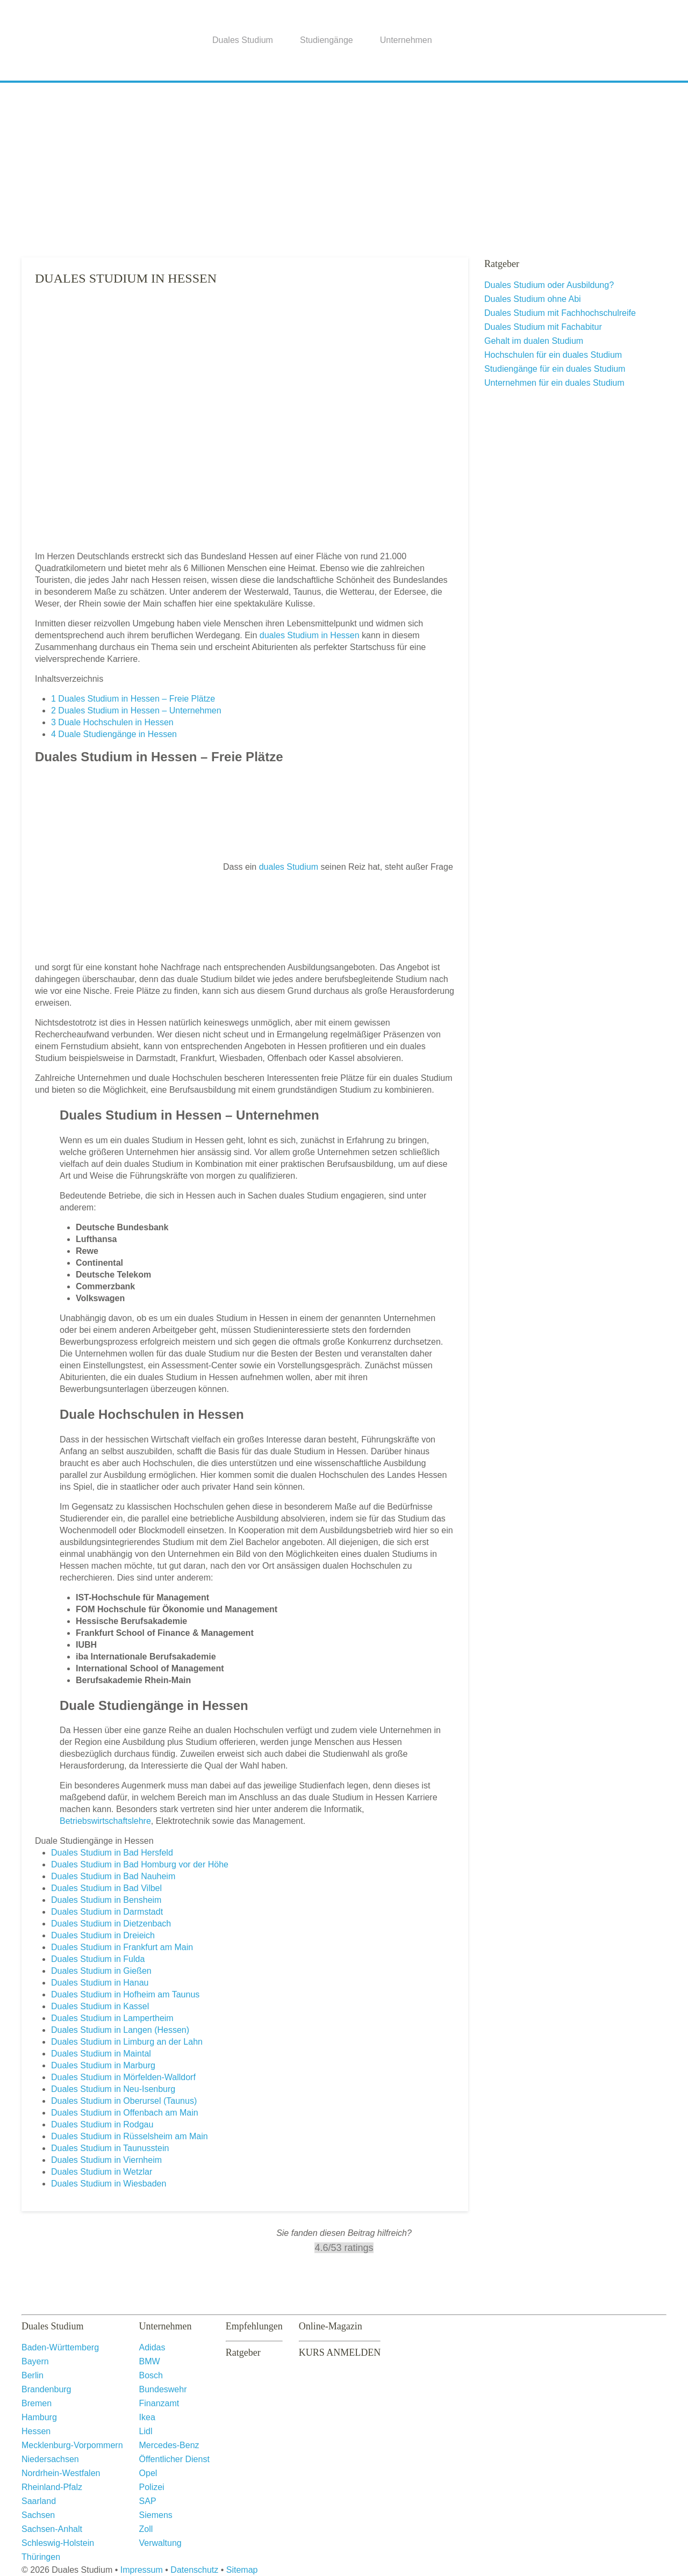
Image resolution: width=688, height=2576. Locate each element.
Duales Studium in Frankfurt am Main (122, 1947)
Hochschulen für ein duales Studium (553, 354)
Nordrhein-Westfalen (61, 2473)
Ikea (147, 2417)
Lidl (146, 2431)
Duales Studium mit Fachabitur (543, 326)
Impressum (141, 2569)
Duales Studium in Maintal (101, 2053)
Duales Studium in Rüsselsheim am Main (129, 2136)
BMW (149, 2361)
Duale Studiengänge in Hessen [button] (94, 1840)
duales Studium (288, 866)
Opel (148, 2473)
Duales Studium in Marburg (103, 2065)
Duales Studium (242, 40)
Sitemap (242, 2569)
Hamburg (39, 2417)
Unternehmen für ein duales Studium (554, 382)
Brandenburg (46, 2389)
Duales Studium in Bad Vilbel (106, 1888)
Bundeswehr (163, 2389)
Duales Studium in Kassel (100, 2006)
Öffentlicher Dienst (174, 2459)
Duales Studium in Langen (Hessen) (120, 2029)
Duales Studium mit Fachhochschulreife (560, 313)
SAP (147, 2501)
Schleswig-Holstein (58, 2543)
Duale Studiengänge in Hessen (114, 734)
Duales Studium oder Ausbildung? (549, 285)
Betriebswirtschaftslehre (105, 1820)
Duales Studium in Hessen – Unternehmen (136, 710)
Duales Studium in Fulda (98, 1959)
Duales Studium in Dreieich (103, 1935)
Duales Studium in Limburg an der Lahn (127, 2041)
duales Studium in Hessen (310, 635)
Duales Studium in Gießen (101, 1970)
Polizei (151, 2487)
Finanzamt (159, 2403)
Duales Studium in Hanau (99, 1982)
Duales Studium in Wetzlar (101, 2171)
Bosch (151, 2375)
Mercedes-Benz (169, 2445)
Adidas (152, 2347)
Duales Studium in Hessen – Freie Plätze (133, 698)
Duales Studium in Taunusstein (110, 2148)
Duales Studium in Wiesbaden (108, 2183)
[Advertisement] (344, 166)
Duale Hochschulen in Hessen (112, 722)
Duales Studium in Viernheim (106, 2159)
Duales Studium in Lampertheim (112, 2018)
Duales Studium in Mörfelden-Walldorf (123, 2077)
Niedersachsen (50, 2459)
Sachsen (38, 2515)
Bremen (37, 2403)
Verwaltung (160, 2543)
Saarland (39, 2501)
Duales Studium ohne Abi (532, 299)
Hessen (36, 2431)
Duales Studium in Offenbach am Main (124, 2112)
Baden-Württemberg (60, 2347)
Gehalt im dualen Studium (533, 340)
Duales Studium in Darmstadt (107, 1911)
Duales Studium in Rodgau (102, 2124)
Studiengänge (326, 40)
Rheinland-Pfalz (52, 2487)
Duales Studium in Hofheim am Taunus (125, 1994)
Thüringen (41, 2556)
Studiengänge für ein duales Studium (554, 368)
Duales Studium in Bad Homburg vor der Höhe (139, 1864)
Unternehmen (406, 40)
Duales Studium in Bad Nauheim (113, 1876)
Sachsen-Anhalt (52, 2529)
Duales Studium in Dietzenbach (111, 1923)
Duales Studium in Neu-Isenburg (113, 2089)
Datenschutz (194, 2569)
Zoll (146, 2529)
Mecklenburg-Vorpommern (72, 2445)
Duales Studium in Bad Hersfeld (112, 1852)
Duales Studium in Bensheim (106, 1899)
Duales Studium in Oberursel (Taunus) (124, 2100)
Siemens (156, 2515)
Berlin (33, 2375)
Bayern (35, 2361)
